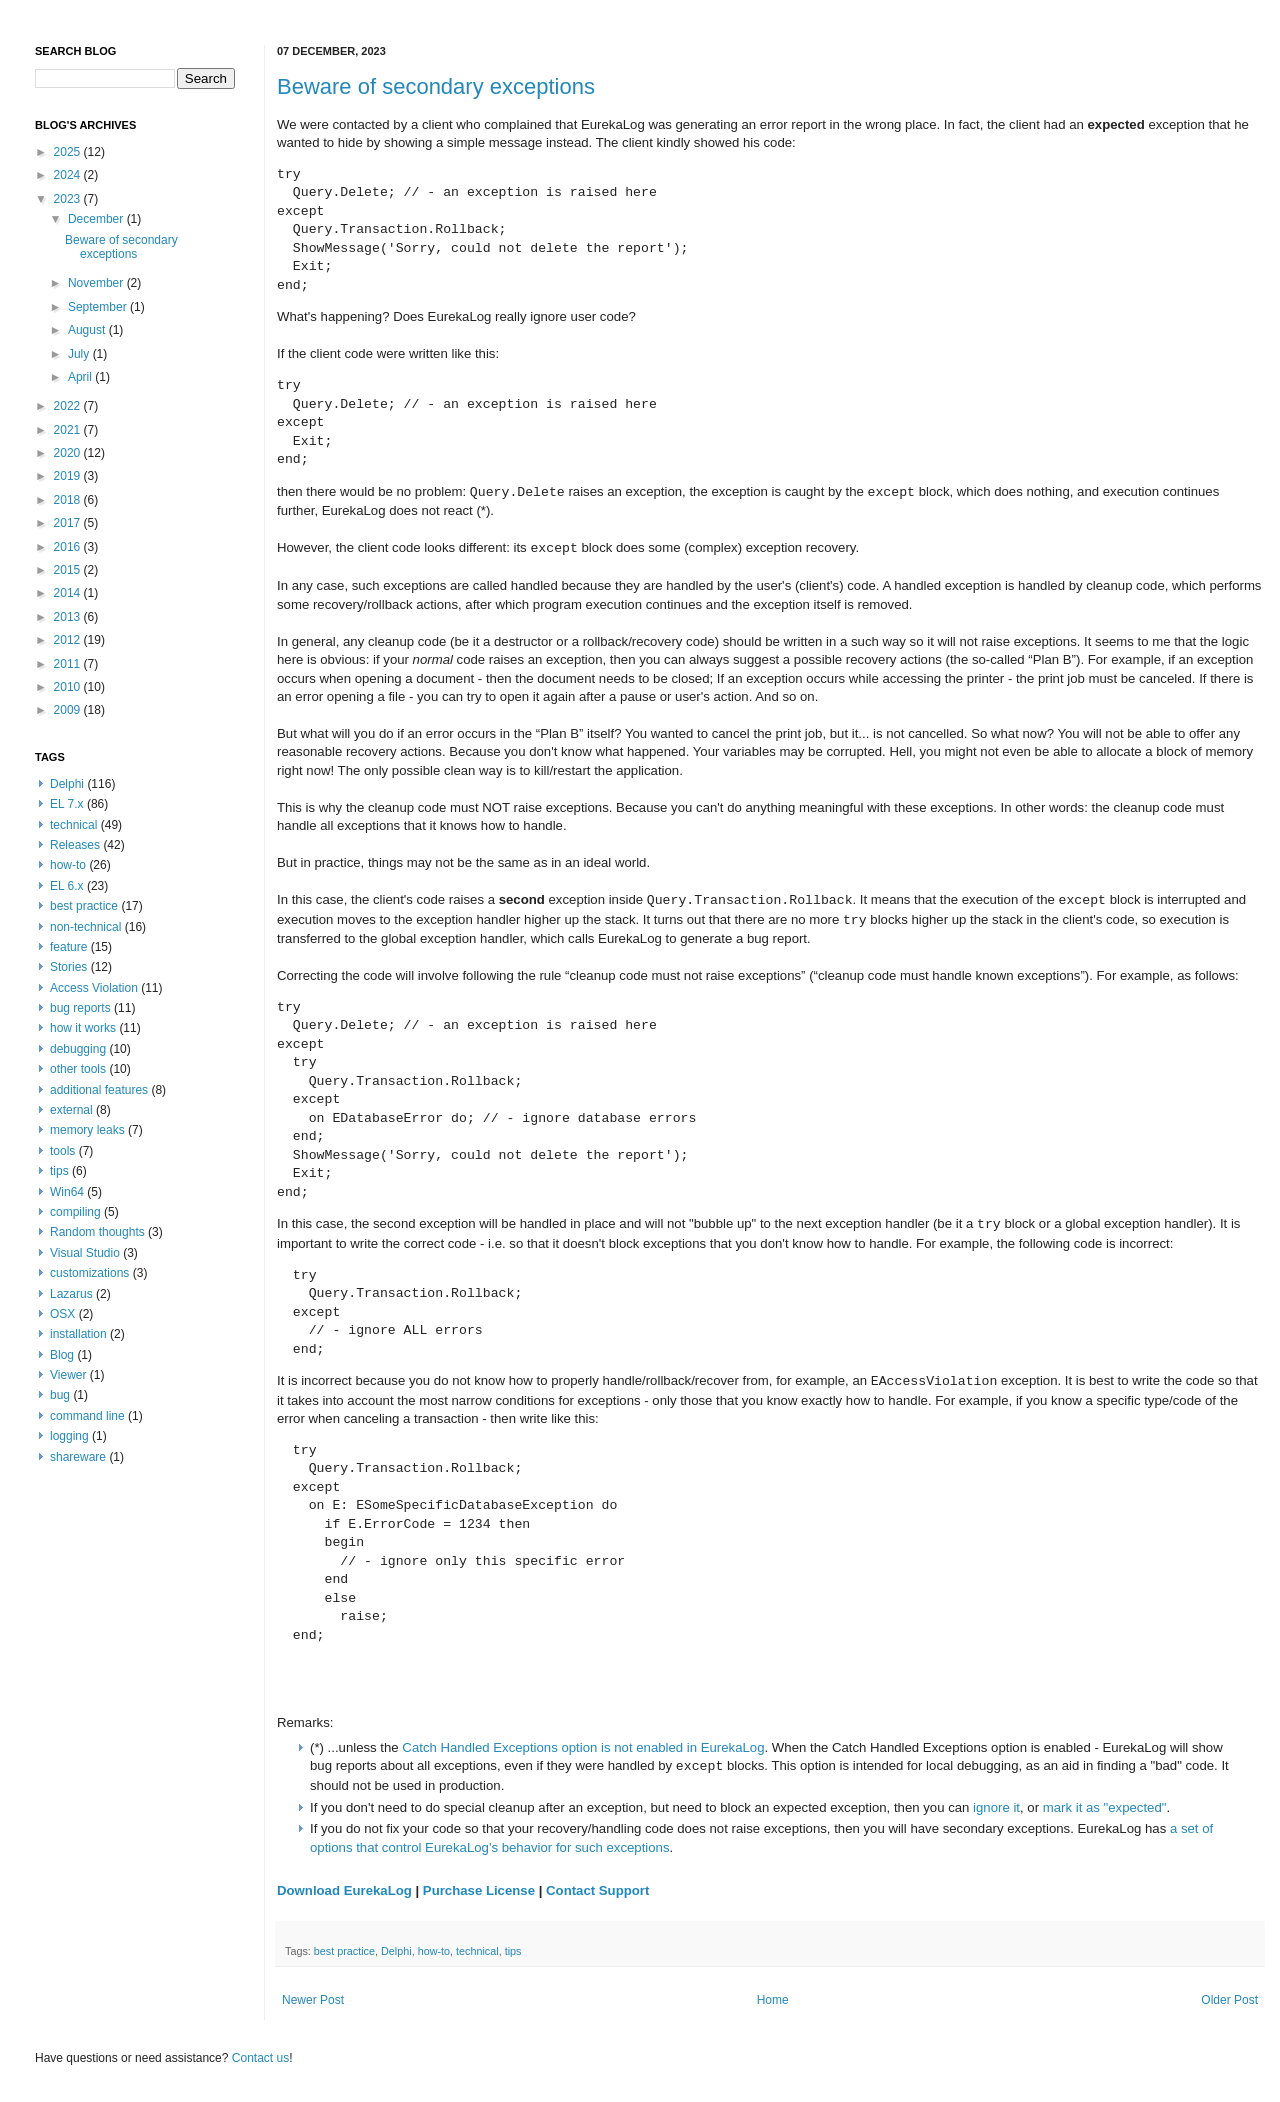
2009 (69, 710)
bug (60, 1395)
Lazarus (71, 1294)
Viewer (68, 1375)
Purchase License (479, 1890)
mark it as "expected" (1105, 1807)
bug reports (80, 1008)
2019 (69, 476)
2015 (69, 570)
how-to (434, 1951)
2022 (69, 406)
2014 (69, 593)
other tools (78, 1069)
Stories (68, 967)
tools (62, 1151)
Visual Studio (85, 1253)
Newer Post (313, 2000)
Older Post (1229, 2000)
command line (87, 1416)
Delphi (396, 1951)
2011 (69, 664)
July (80, 354)
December (97, 219)
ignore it (996, 1807)
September (99, 307)
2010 (69, 687)
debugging (78, 1049)
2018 (69, 500)
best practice (344, 1951)
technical (477, 1951)
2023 (69, 199)
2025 (69, 152)
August (88, 330)
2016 (69, 547)
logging (69, 1436)
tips (513, 1951)
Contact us (260, 2058)
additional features (99, 1090)
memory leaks (87, 1130)
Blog (62, 1355)
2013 (69, 617)
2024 (69, 175)
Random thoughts (97, 1232)
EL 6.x (67, 886)
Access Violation (94, 988)
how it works (83, 1028)
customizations (89, 1273)
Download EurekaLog (344, 1890)
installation (78, 1334)
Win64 (67, 1192)
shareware (78, 1457)
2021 (69, 430)
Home (773, 2000)
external (71, 1110)
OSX (62, 1314)
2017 (69, 523)
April (81, 377)
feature (68, 947)
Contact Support (597, 1890)
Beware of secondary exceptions (436, 86)
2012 (69, 640)
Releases (75, 845)
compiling (75, 1212)
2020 (69, 453)
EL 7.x (67, 804)
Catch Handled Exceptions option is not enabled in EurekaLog (583, 1747)
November (97, 283)
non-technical (85, 927)
